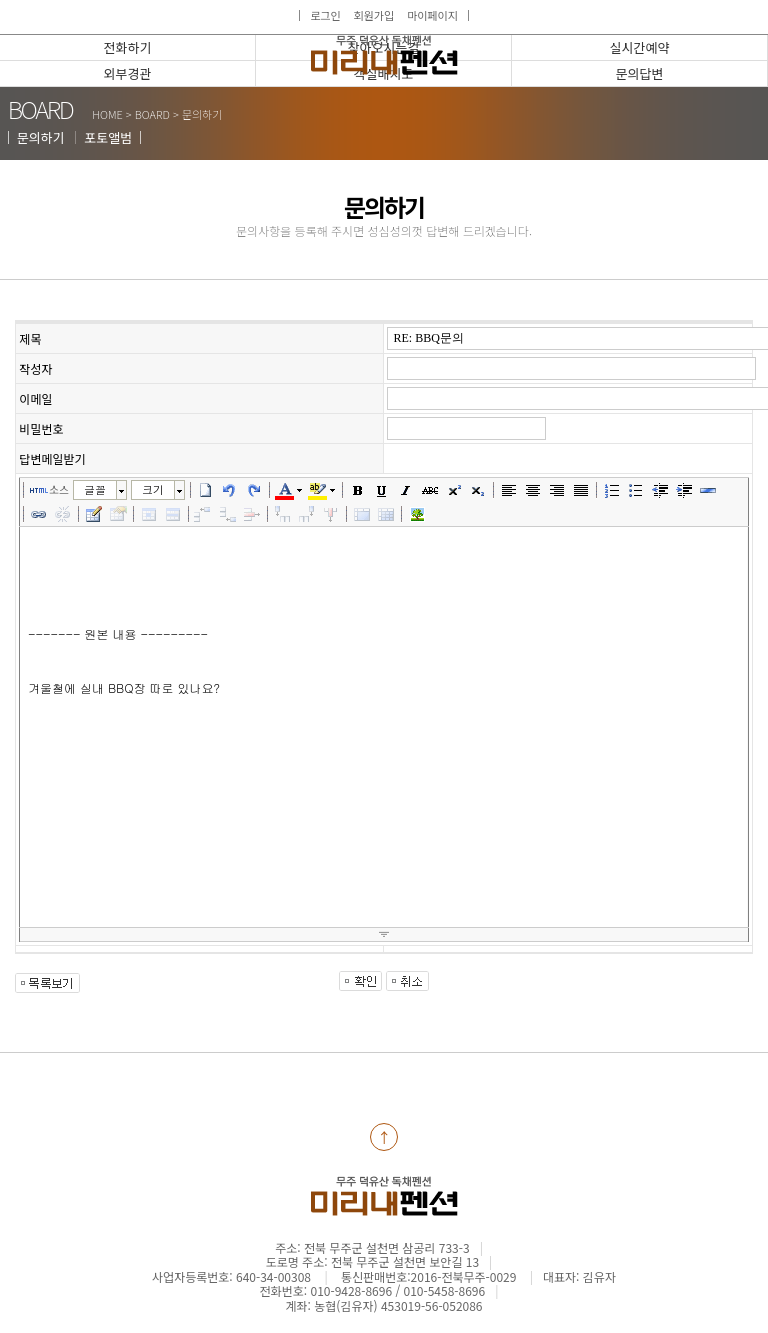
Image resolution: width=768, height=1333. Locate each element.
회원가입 (374, 15)
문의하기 (41, 137)
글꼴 (95, 489)
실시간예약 (640, 47)
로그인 (325, 15)
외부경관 (128, 73)
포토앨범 (108, 137)
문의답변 (640, 73)
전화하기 (128, 47)
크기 (153, 489)
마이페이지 (432, 15)
